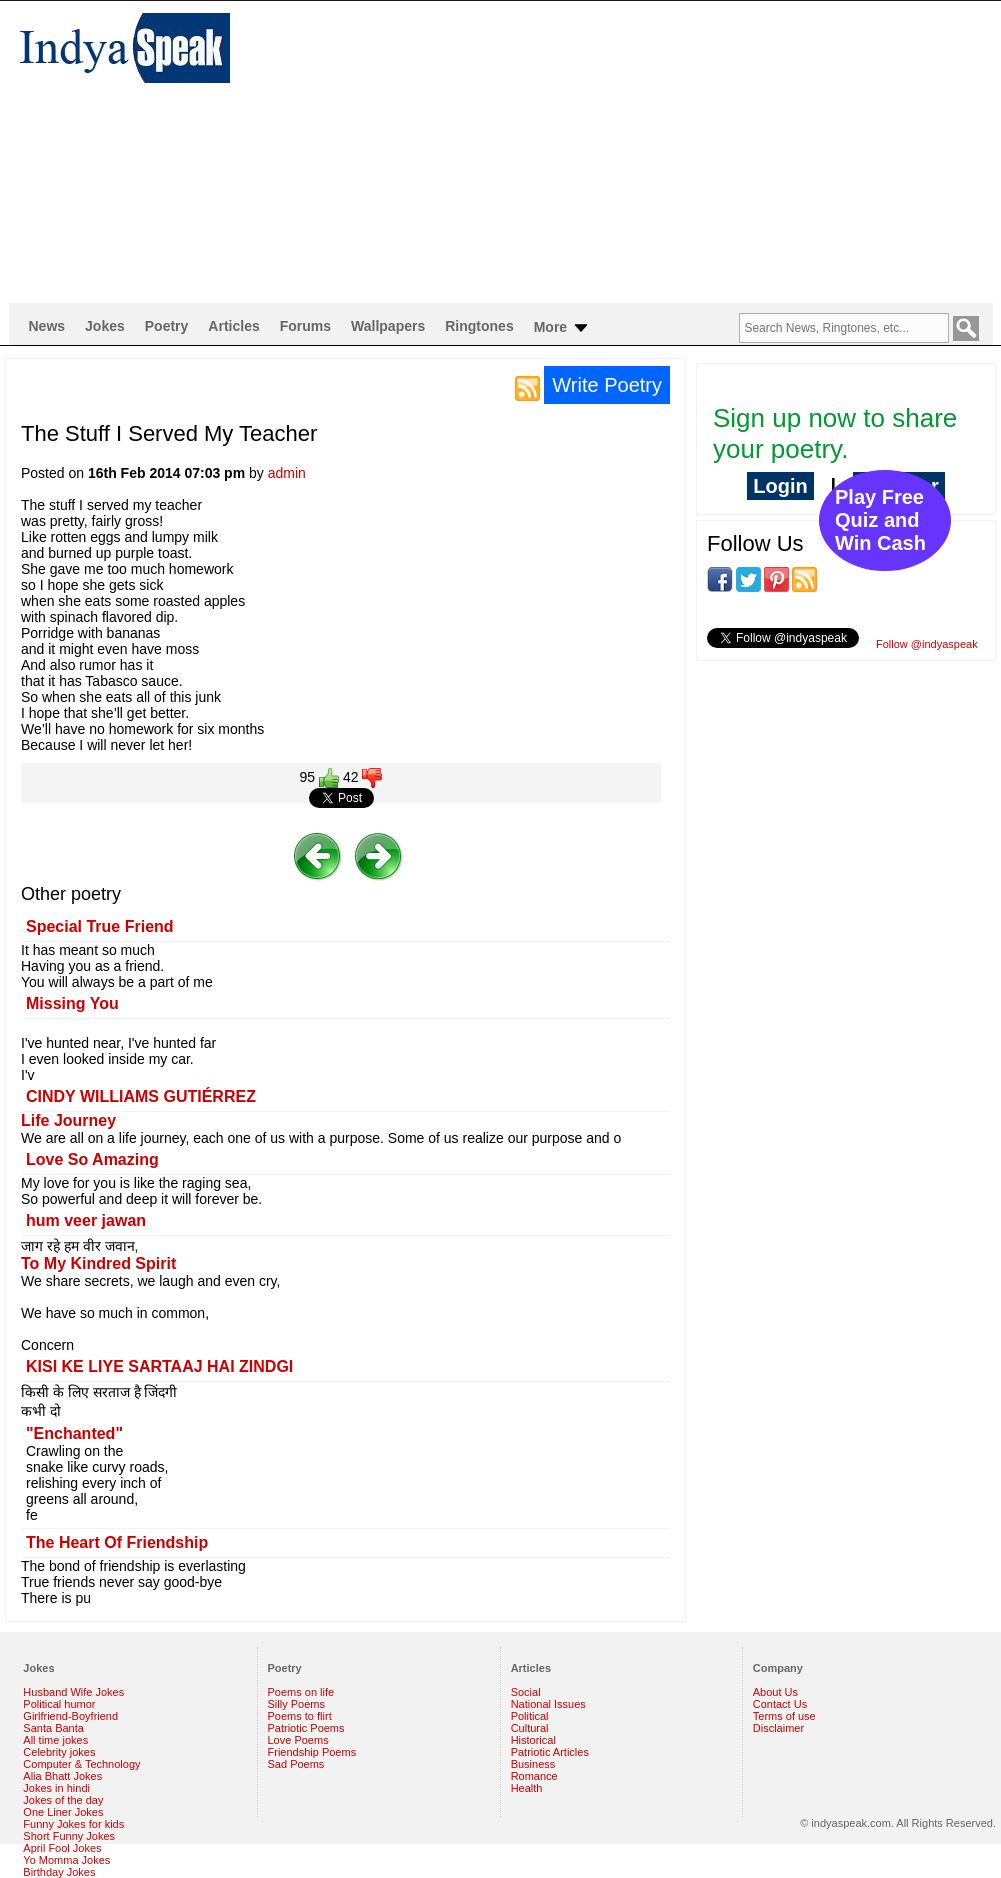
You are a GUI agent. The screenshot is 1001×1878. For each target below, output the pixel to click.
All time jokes (55, 1740)
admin (287, 473)
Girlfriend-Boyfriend (70, 1716)
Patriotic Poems (306, 1728)
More (562, 328)
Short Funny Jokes (69, 1836)
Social (526, 1692)
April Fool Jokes (62, 1848)
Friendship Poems (312, 1752)
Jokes (105, 326)
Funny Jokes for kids (73, 1824)
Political (530, 1716)
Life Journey (68, 1120)
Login (780, 486)
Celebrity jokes (59, 1752)
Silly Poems (296, 1704)
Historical (533, 1740)
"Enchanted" (74, 1433)
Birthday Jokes (59, 1872)
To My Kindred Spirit (98, 1263)
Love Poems (298, 1740)
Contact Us (780, 1704)
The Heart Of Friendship (117, 1542)
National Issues (548, 1704)
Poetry (167, 326)
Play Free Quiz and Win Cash (880, 520)
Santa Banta (53, 1728)
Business (533, 1764)
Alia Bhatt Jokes (62, 1776)
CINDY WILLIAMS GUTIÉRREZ (141, 1096)
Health (527, 1788)
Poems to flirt (300, 1716)
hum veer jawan (86, 1220)
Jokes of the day (63, 1800)
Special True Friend (100, 926)
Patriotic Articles (550, 1752)
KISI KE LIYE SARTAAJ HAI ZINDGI (159, 1366)
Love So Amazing (92, 1159)
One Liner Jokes (63, 1812)
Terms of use (784, 1716)
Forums (305, 326)
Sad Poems (296, 1764)
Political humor (59, 1704)
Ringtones (479, 326)
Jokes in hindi (56, 1788)
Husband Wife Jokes (73, 1692)
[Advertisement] (482, 151)
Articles (233, 326)
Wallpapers (388, 326)
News (47, 326)
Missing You (72, 1003)
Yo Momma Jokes (66, 1860)
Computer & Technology (81, 1764)
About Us (775, 1692)
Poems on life (301, 1692)
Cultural (530, 1728)
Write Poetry (607, 385)
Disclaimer (778, 1728)
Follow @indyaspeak (927, 644)
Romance (534, 1776)
